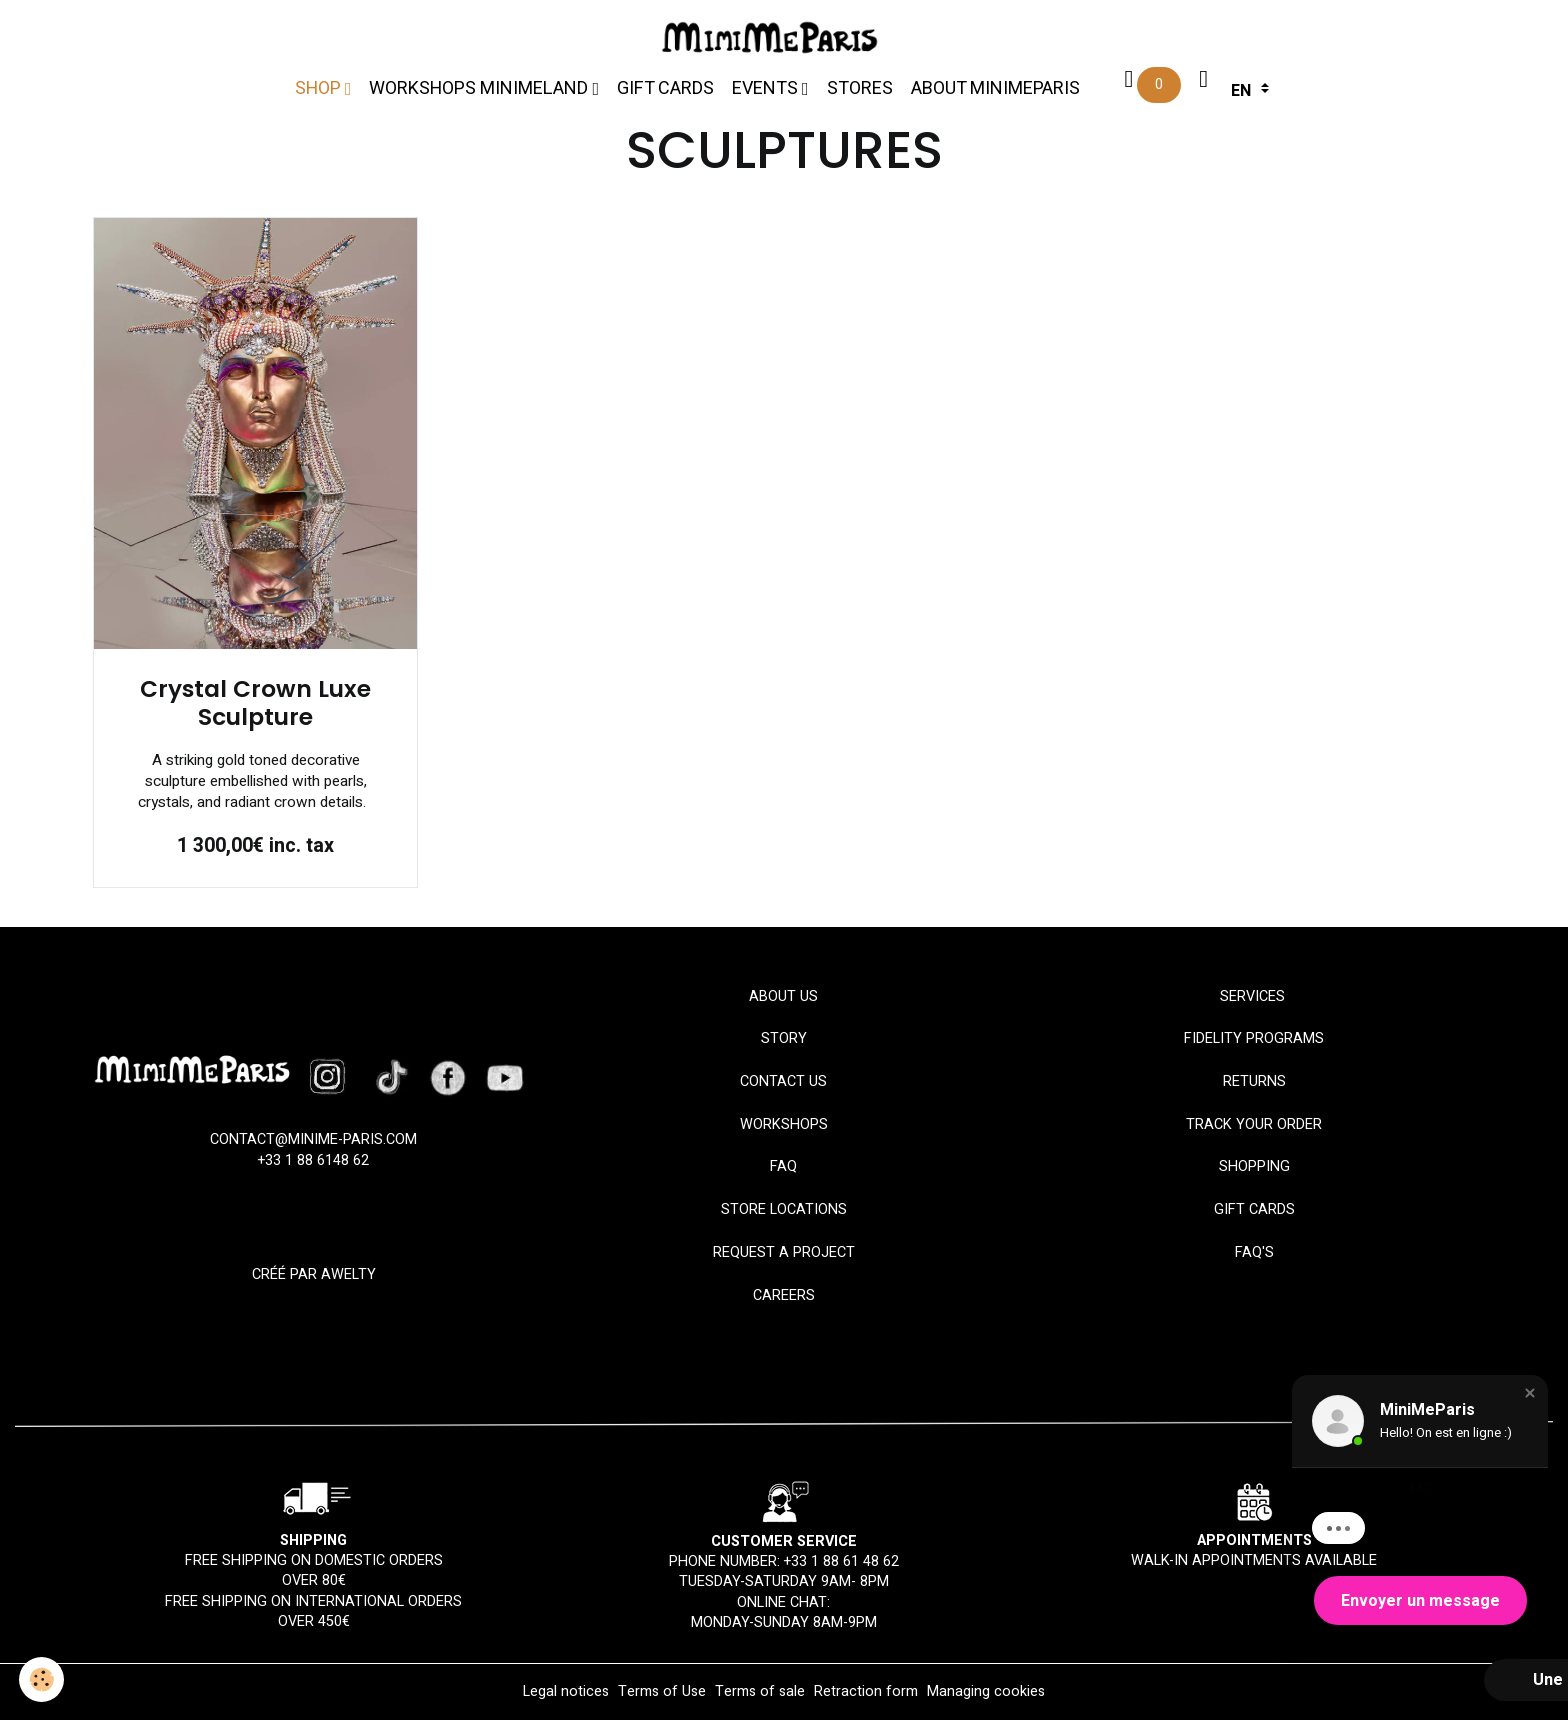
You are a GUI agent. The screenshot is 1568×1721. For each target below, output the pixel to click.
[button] (1530, 1393)
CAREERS (784, 1295)
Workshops (784, 1124)
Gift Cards (1254, 1210)
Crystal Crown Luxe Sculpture (255, 704)
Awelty (348, 1275)
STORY (784, 1039)
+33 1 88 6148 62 (313, 1160)
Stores (860, 88)
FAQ (783, 1167)
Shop (320, 88)
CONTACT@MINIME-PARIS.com (313, 1140)
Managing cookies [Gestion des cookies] (986, 1693)
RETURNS (1254, 1082)
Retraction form (866, 1692)
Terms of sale (760, 1692)
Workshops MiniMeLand (480, 88)
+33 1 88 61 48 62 (841, 1562)
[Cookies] (42, 1679)
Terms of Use (662, 1692)
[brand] (774, 38)
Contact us (783, 1082)
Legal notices (566, 1692)
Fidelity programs (1254, 1039)
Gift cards (665, 88)
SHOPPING (1254, 1167)
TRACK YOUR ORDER (1254, 1124)
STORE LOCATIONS (784, 1210)
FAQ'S (1254, 1253)
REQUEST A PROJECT (784, 1253)
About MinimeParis (995, 88)
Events (767, 88)
